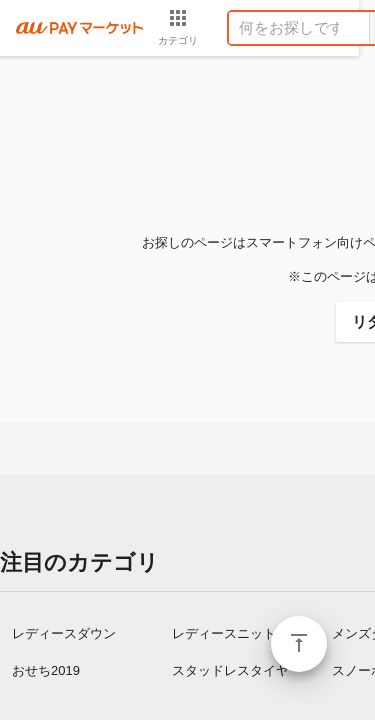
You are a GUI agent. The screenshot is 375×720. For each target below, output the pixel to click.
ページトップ (299, 644)
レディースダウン (64, 633)
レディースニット (224, 633)
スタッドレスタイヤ (230, 670)
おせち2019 (46, 670)
